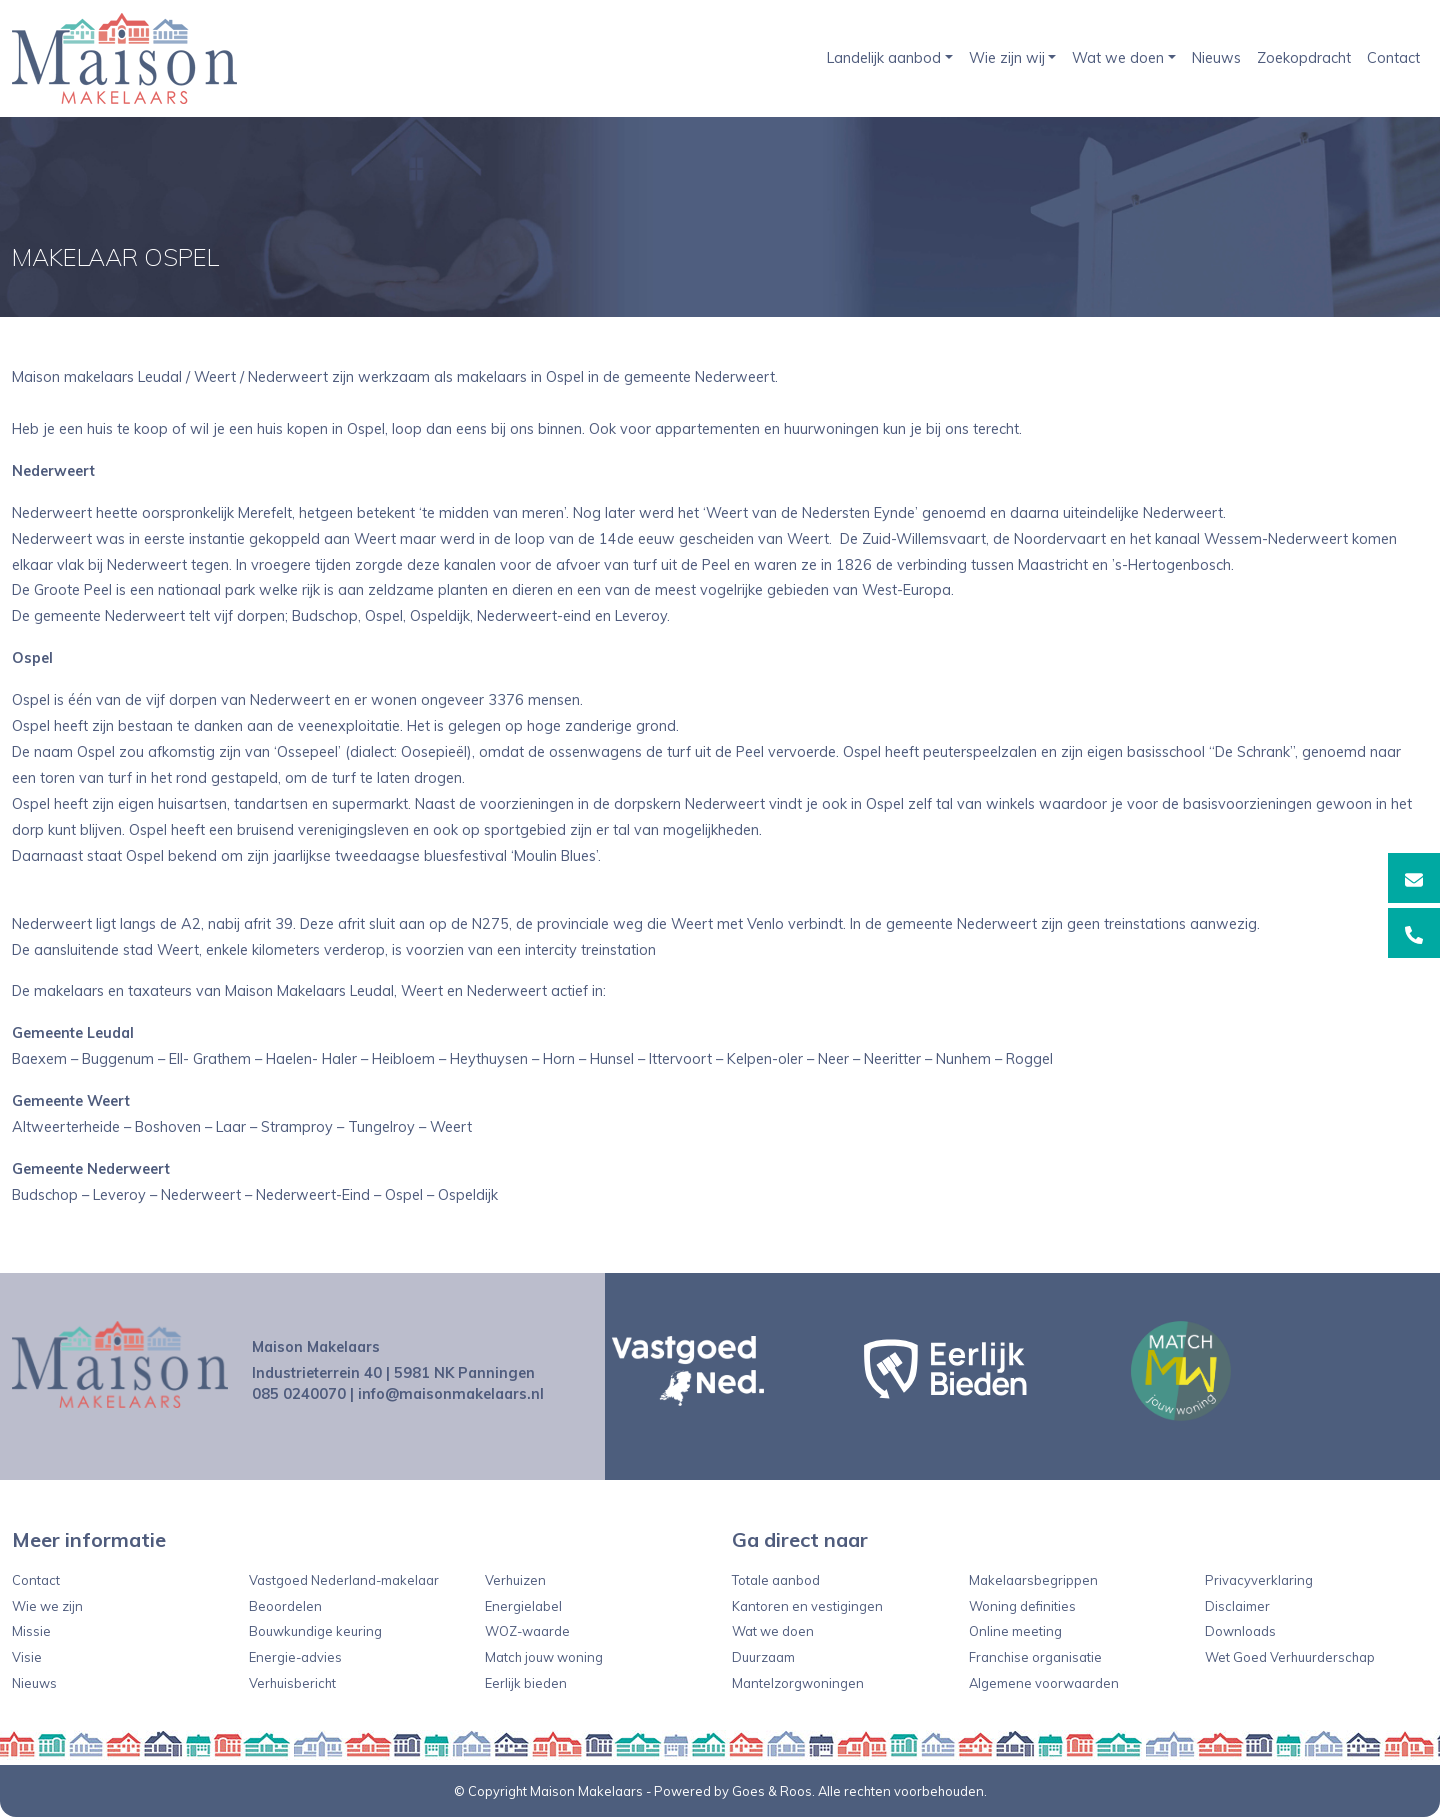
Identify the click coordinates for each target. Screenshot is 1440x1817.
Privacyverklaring (1259, 1580)
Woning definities (1022, 1606)
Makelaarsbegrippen (1033, 1580)
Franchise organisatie (1035, 1657)
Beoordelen (285, 1606)
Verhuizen (515, 1580)
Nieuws (1216, 58)
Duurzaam (763, 1657)
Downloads (1240, 1631)
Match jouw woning (544, 1657)
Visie (27, 1657)
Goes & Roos (772, 1791)
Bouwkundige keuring (315, 1631)
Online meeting (1015, 1631)
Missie (31, 1631)
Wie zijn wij (1007, 58)
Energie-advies (295, 1657)
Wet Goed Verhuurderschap (1290, 1657)
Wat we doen (1118, 58)
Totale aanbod (776, 1580)
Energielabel (523, 1606)
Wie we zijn (47, 1606)
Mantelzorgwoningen (798, 1683)
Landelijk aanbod (884, 58)
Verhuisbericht (292, 1683)
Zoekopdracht (1304, 58)
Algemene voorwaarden (1044, 1683)
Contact (1393, 58)
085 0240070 (299, 1394)
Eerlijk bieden (526, 1683)
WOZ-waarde (527, 1631)
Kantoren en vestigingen (807, 1606)
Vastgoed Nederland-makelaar (344, 1580)
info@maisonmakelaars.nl (451, 1394)
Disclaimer (1237, 1606)
